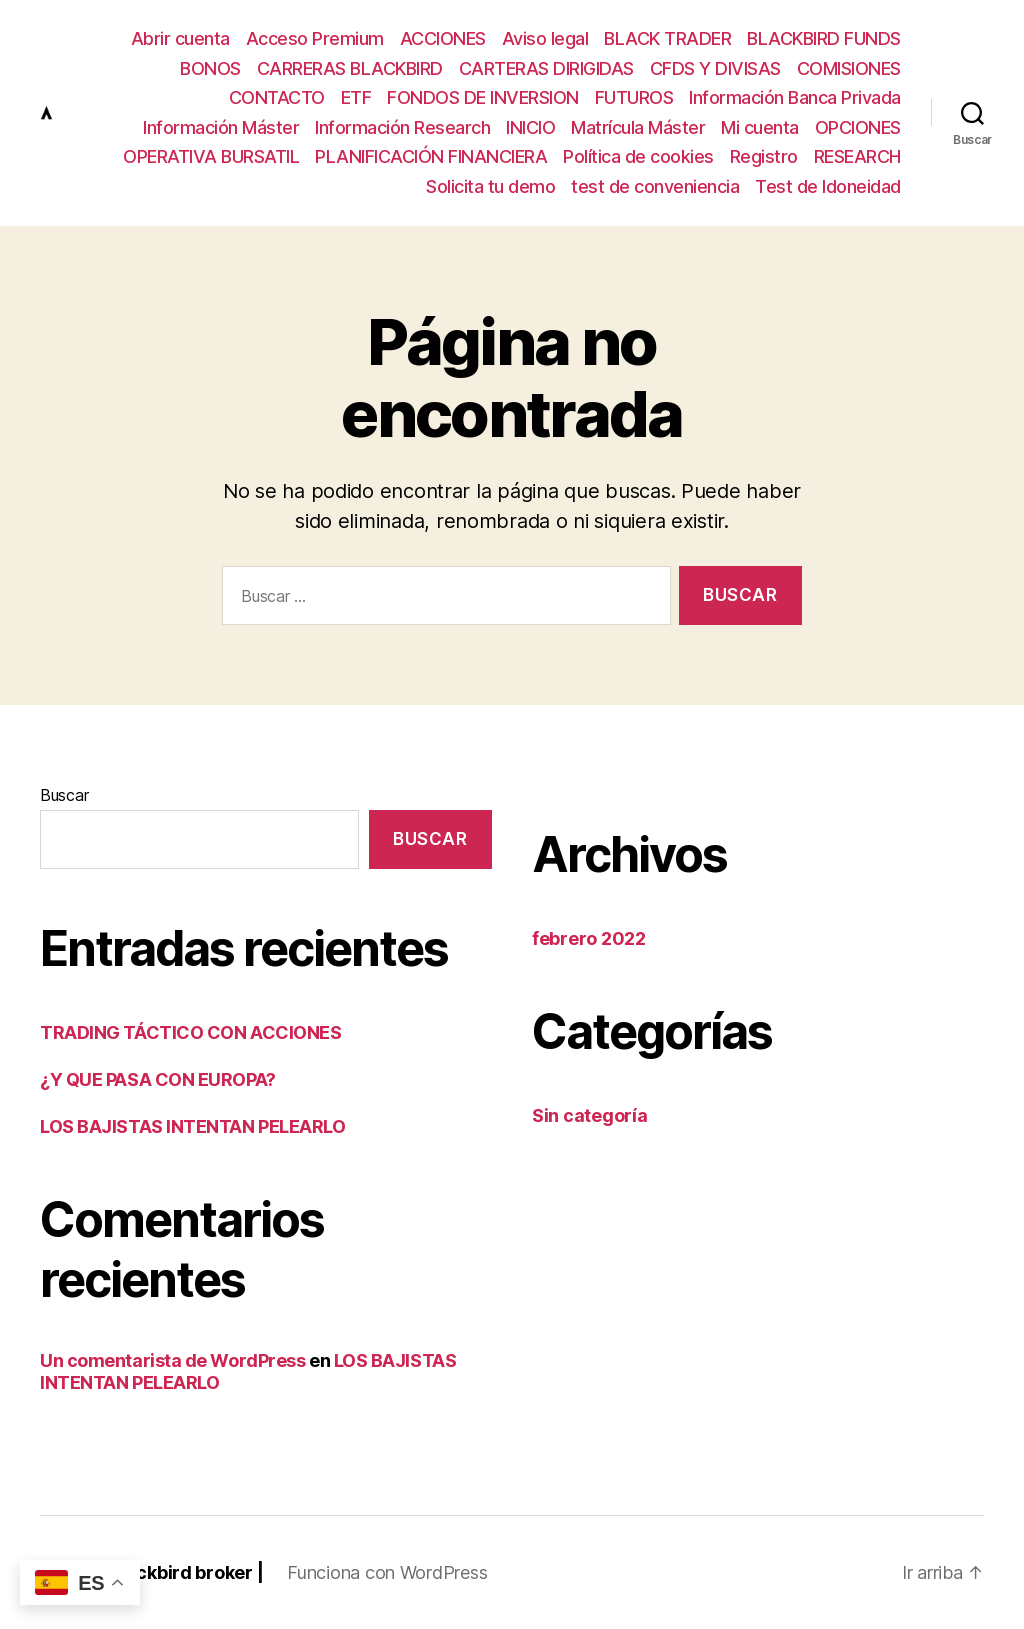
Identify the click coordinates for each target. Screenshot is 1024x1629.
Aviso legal (545, 38)
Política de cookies (638, 156)
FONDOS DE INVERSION (483, 97)
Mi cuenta (760, 127)
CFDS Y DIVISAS (715, 68)
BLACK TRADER (667, 38)
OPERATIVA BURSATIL (211, 156)
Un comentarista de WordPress (172, 1360)
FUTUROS (634, 97)
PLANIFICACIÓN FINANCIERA (431, 156)
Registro (764, 156)
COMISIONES (849, 68)
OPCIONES (858, 127)
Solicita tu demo (490, 186)
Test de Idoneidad (828, 186)
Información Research (402, 127)
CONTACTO (277, 97)
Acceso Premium (315, 38)
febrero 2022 (589, 938)
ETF (356, 97)
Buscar (64, 795)
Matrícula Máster (638, 127)
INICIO (530, 127)
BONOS (210, 68)
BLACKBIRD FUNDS (824, 38)
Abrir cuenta (180, 38)
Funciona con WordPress (387, 1572)
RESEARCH (857, 156)
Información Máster (221, 127)
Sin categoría (590, 1115)
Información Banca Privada (795, 97)
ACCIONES (443, 38)
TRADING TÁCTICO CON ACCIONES (190, 1032)
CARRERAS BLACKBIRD (350, 68)
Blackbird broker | (186, 1572)
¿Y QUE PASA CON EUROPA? (158, 1079)
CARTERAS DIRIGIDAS (546, 68)
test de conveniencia (655, 186)
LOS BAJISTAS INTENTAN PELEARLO (193, 1126)
